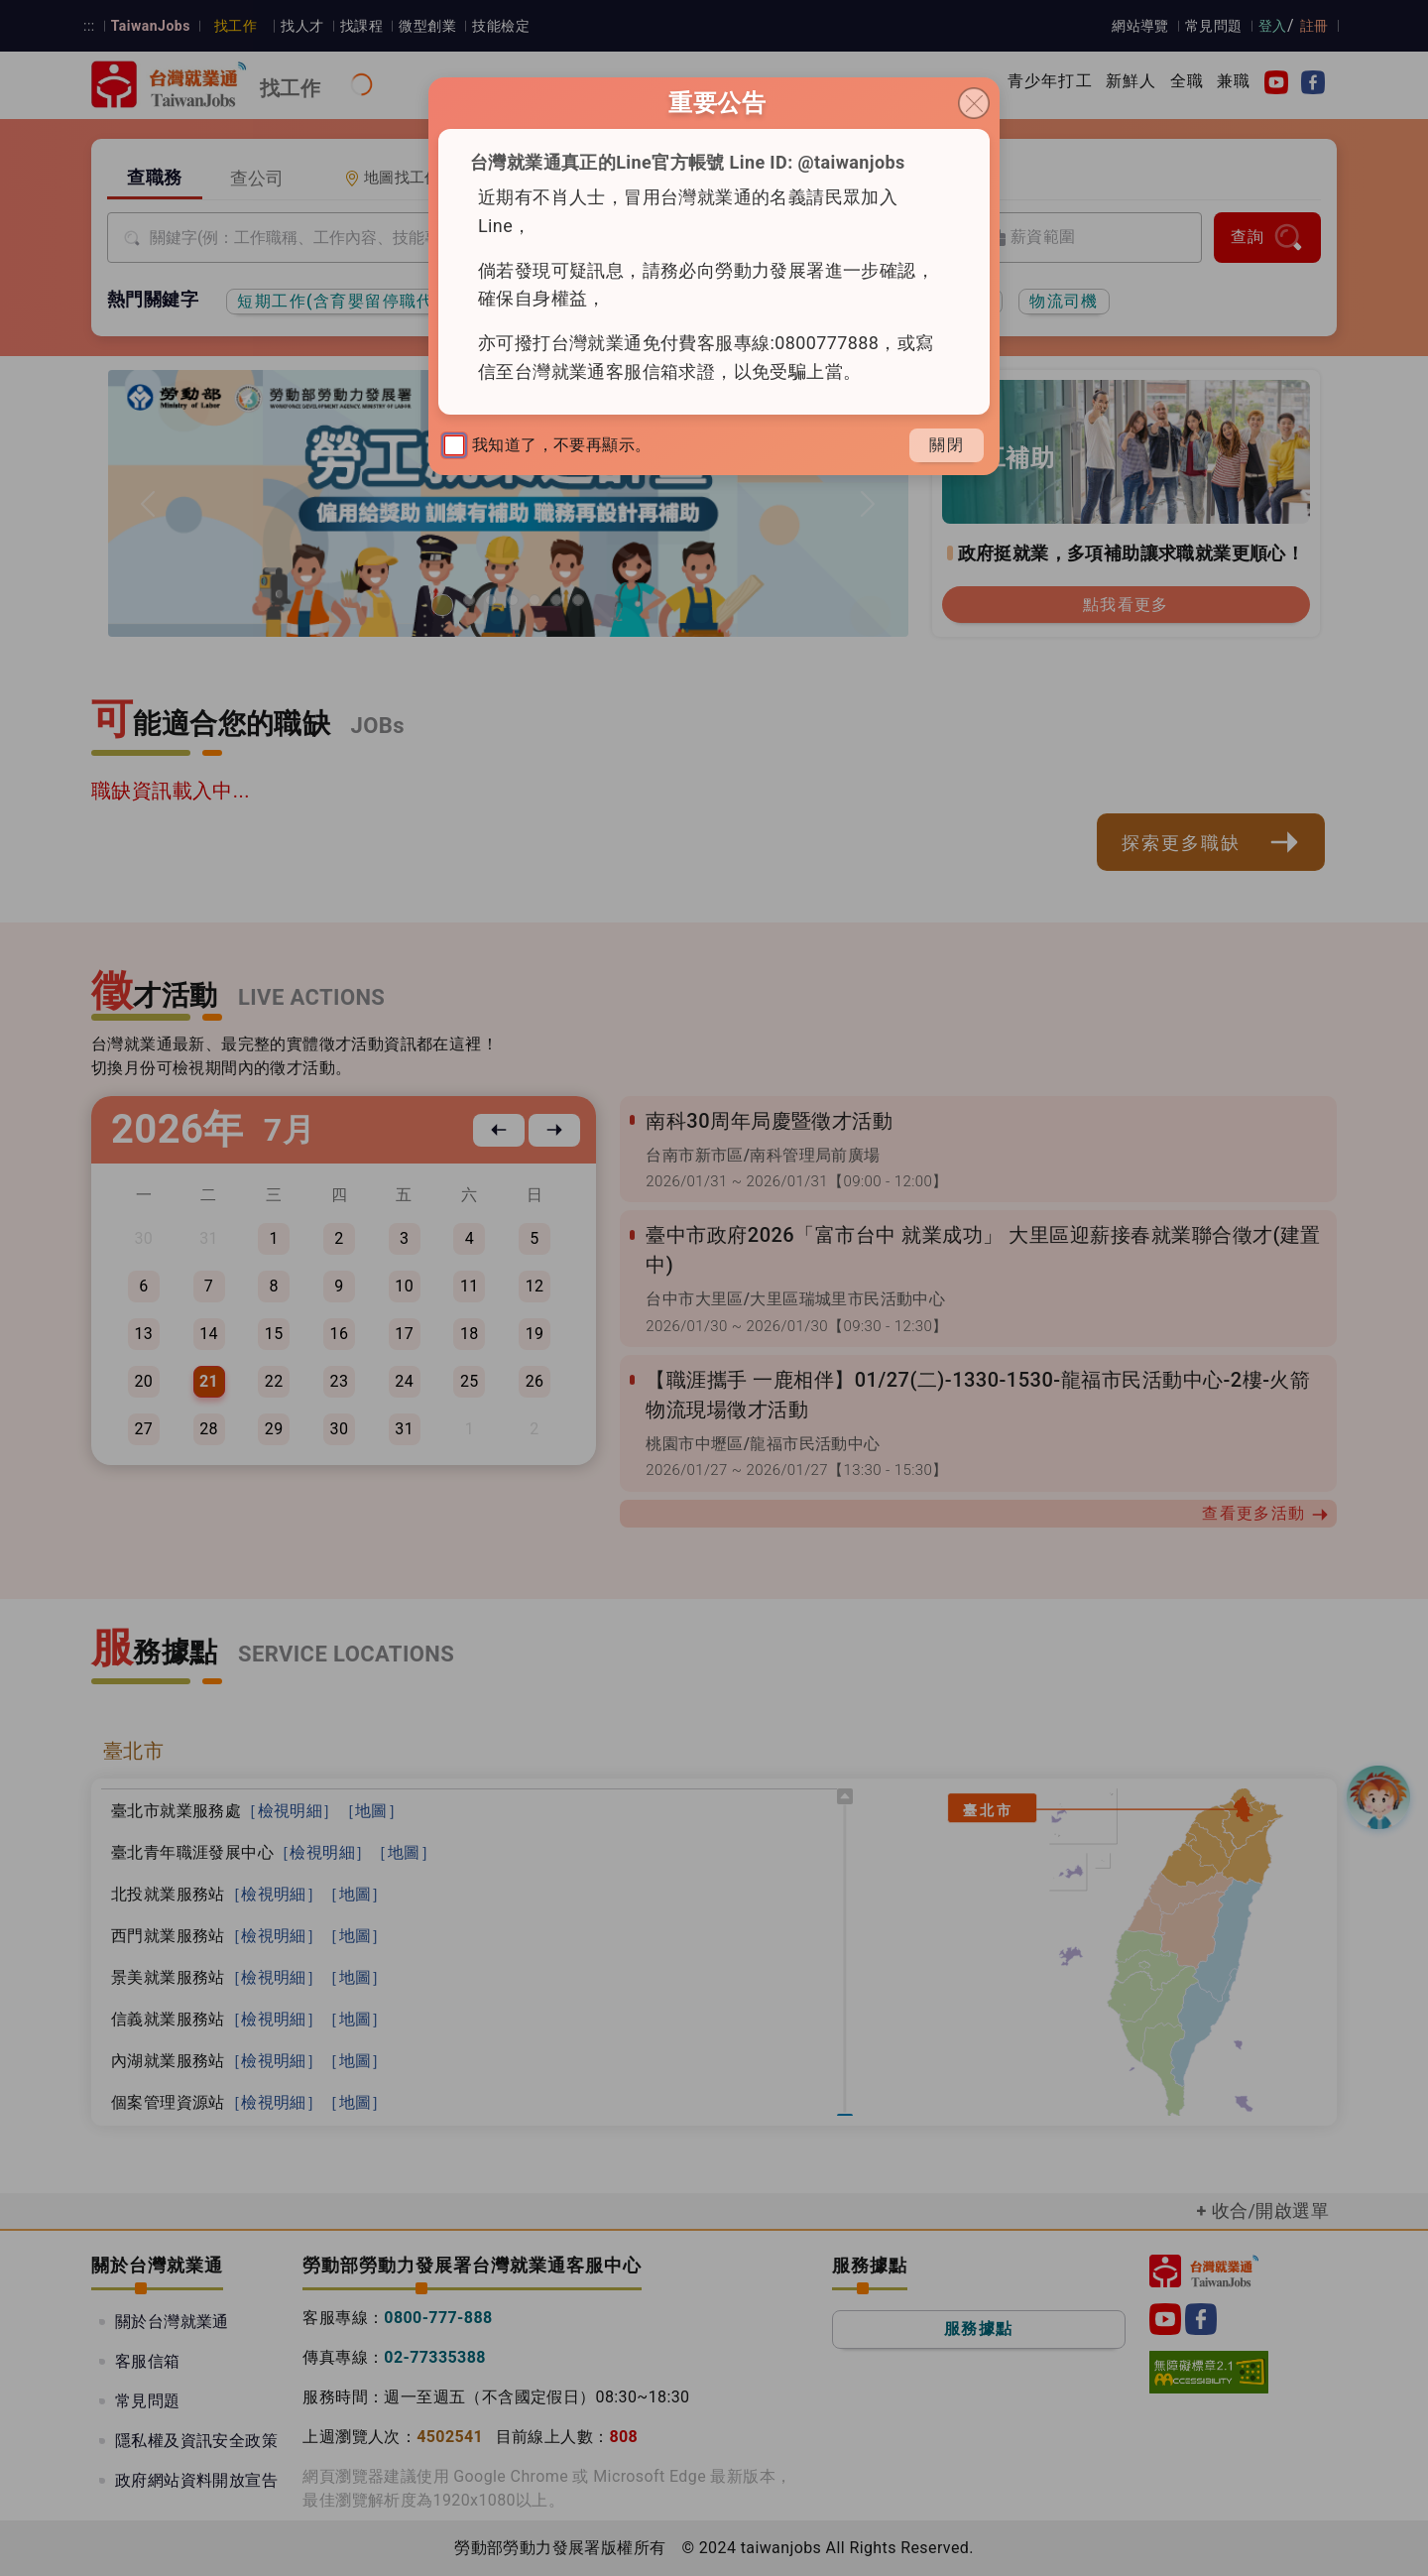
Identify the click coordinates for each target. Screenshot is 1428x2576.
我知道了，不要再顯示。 (547, 445)
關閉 (946, 444)
